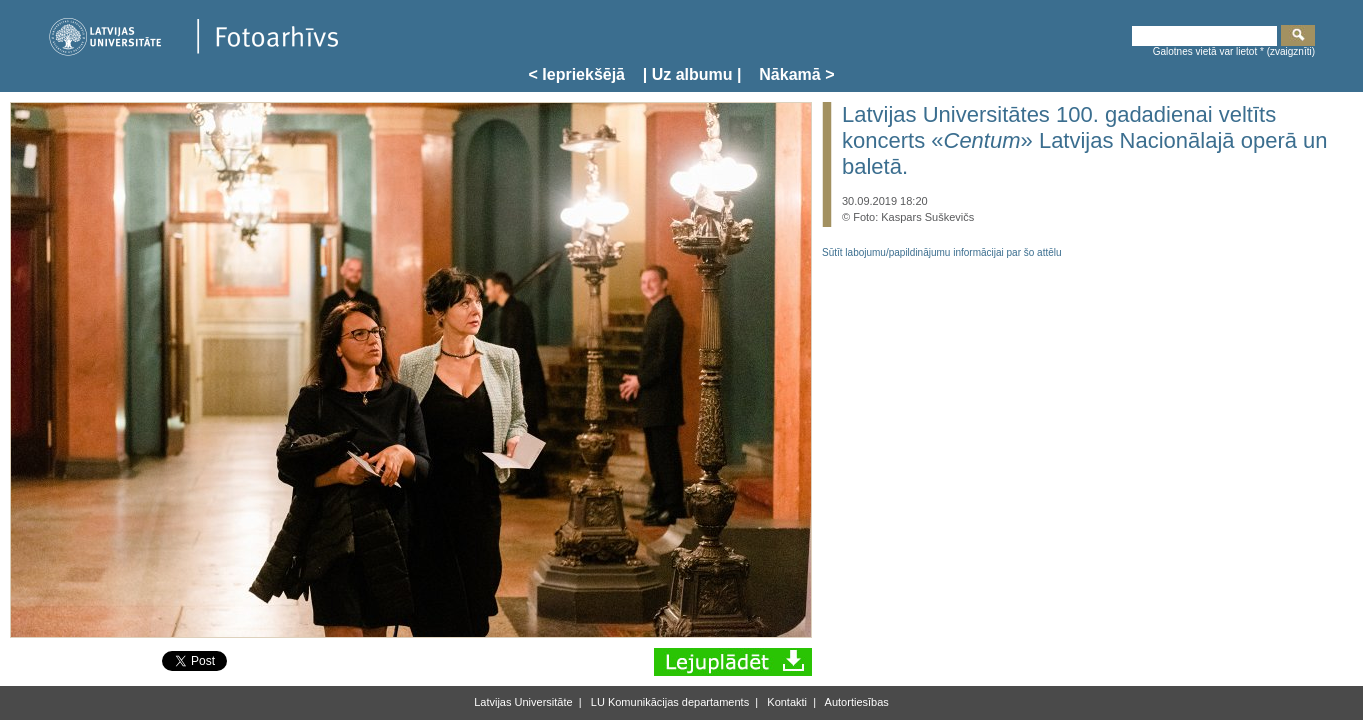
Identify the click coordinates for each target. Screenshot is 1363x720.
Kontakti (785, 702)
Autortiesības (855, 702)
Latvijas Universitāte (523, 702)
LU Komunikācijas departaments (668, 702)
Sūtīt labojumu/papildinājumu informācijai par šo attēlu (942, 252)
